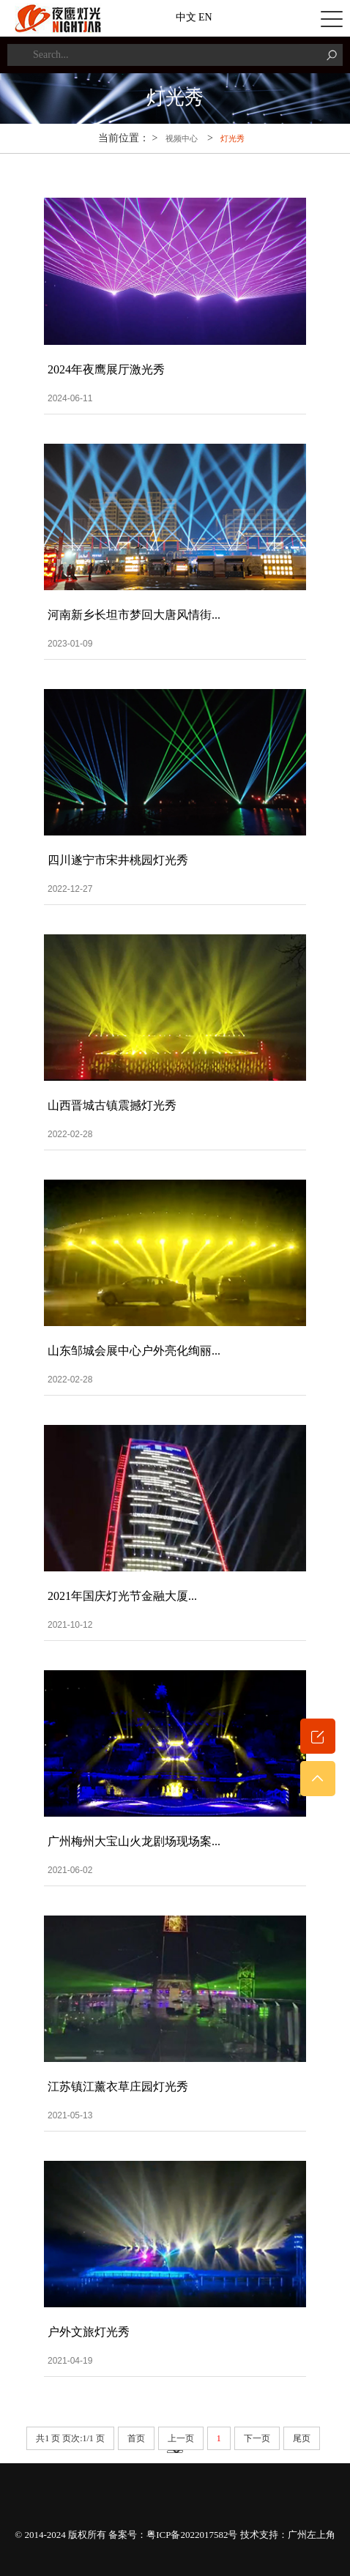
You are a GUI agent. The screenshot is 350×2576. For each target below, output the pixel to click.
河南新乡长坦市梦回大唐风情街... (134, 614)
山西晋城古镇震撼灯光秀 (112, 1105)
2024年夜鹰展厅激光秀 (106, 369)
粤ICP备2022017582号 (191, 2534)
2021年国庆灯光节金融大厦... (122, 1596)
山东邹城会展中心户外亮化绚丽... (134, 1350)
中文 (186, 17)
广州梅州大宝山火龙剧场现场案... (134, 1841)
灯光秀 (232, 138)
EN (205, 17)
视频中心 (181, 138)
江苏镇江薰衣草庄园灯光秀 (118, 2086)
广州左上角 (311, 2534)
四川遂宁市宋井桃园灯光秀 (118, 860)
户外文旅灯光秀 (89, 2332)
